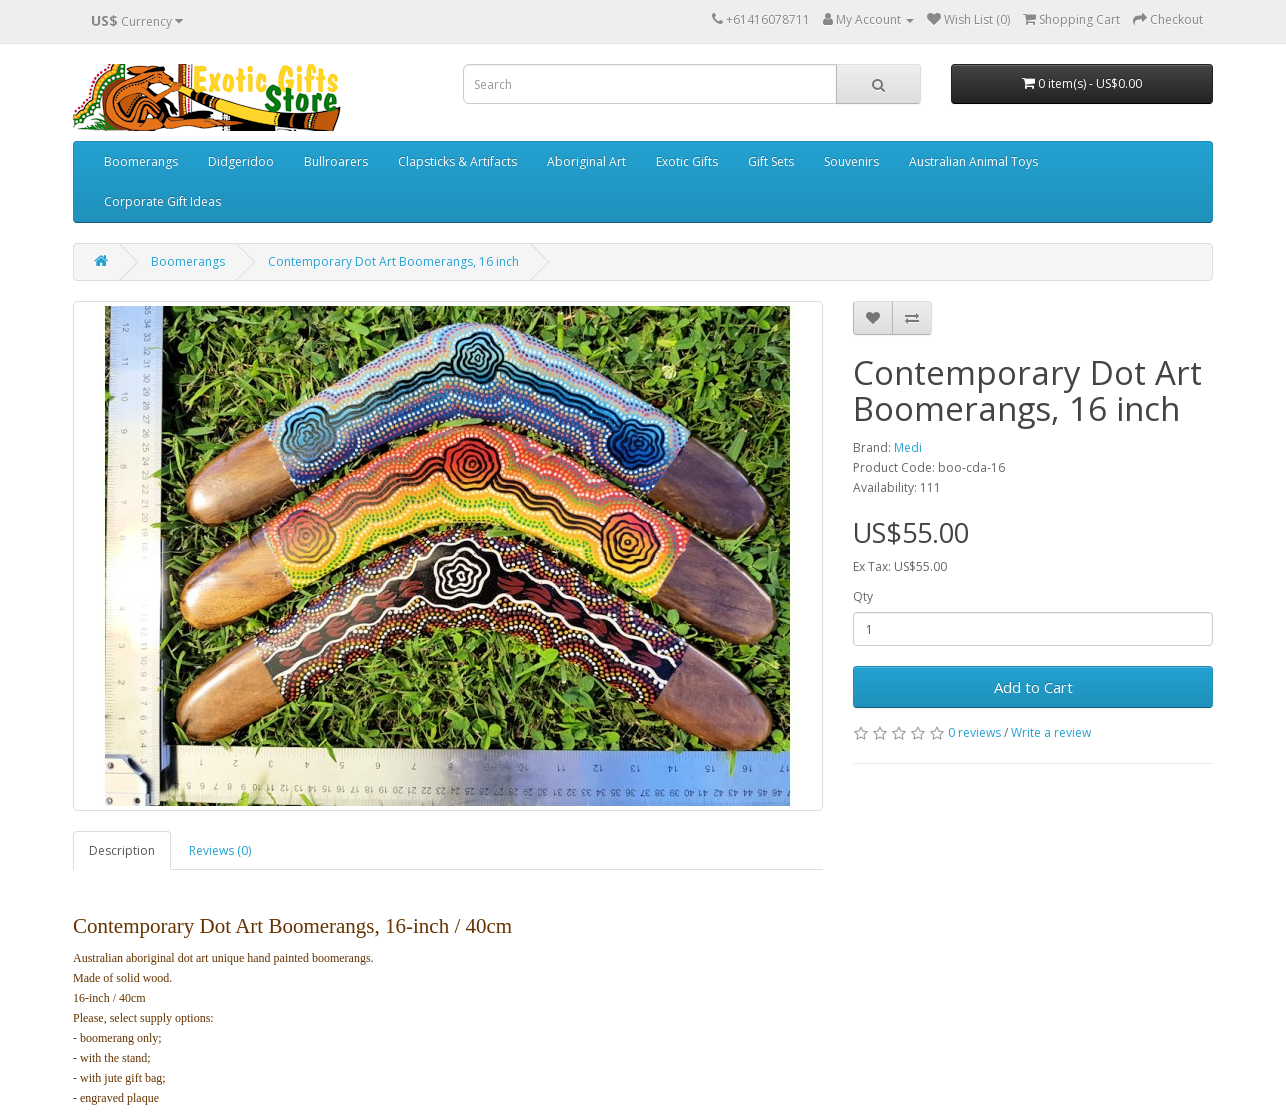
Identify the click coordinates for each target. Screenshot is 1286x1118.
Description (122, 850)
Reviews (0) (220, 850)
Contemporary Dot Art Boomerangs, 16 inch (393, 261)
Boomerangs (141, 161)
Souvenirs (851, 161)
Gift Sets (771, 161)
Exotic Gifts (687, 161)
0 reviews (974, 732)
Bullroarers (336, 161)
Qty (863, 596)
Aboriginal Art (586, 161)
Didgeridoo (241, 161)
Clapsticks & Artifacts (457, 161)
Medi (908, 447)
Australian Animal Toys (973, 161)
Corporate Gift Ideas (162, 201)
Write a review (1051, 732)
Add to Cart (1033, 687)
